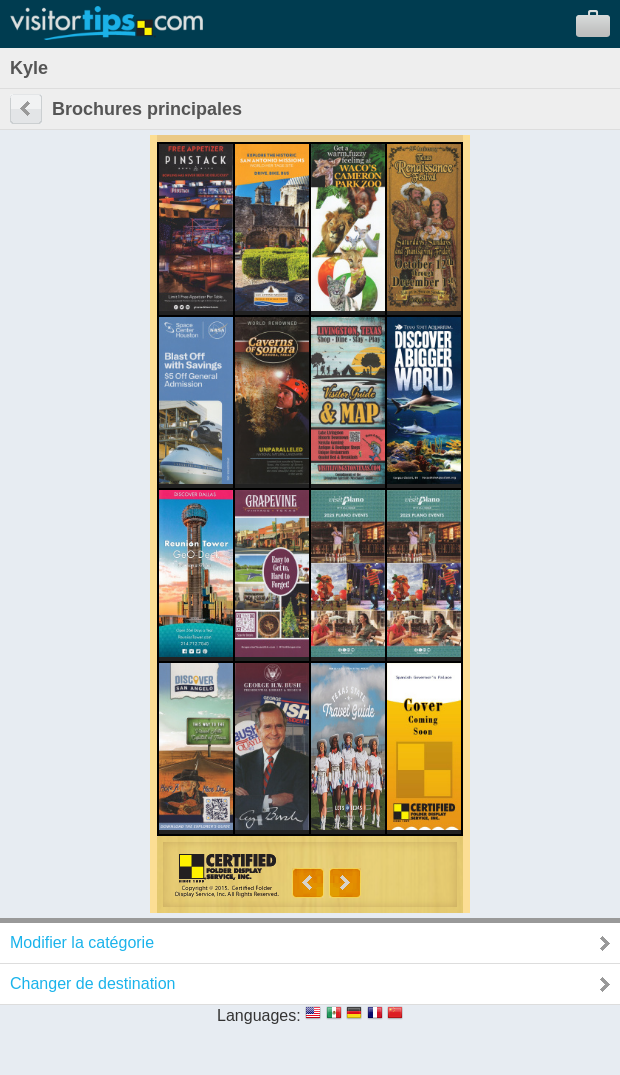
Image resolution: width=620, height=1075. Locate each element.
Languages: (259, 1015)
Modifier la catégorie (82, 942)
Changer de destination (92, 983)
